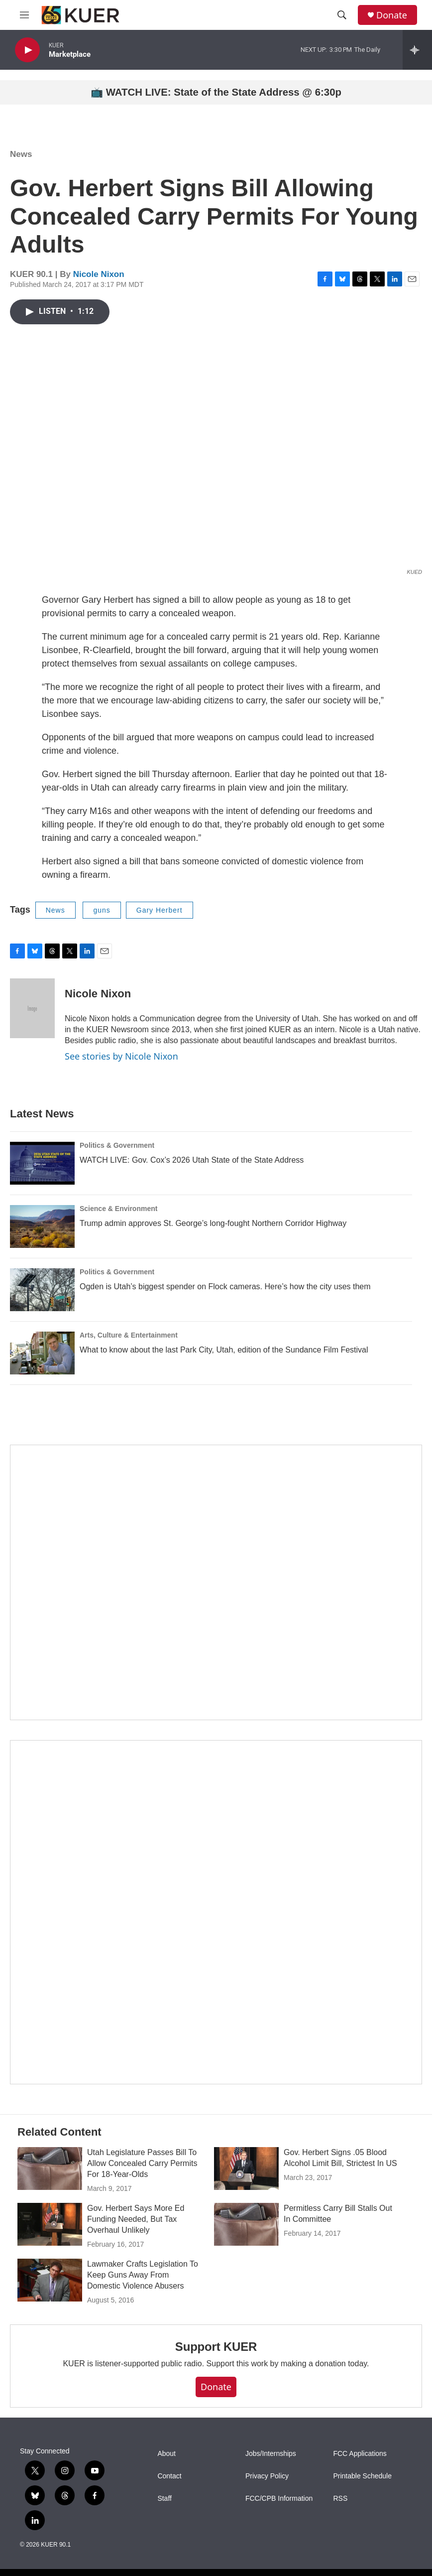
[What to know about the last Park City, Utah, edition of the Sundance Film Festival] (42, 1353)
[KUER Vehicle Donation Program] (216, 1912)
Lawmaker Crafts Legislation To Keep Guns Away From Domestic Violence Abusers (142, 2275)
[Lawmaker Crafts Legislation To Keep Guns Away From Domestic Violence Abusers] (49, 2280)
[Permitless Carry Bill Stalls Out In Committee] (246, 2224)
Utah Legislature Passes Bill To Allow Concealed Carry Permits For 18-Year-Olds (142, 2163)
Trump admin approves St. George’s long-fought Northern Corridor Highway (213, 1223)
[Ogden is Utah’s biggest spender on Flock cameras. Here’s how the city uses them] (42, 1289)
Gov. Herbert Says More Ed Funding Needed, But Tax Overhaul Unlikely (135, 2219)
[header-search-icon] (341, 14)
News (21, 154)
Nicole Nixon (98, 274)
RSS (340, 2498)
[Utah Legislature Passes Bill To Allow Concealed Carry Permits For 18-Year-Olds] (49, 2168)
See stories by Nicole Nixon (121, 1056)
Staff (164, 2498)
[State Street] (216, 1582)
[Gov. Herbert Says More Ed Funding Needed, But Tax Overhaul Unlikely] (49, 2224)
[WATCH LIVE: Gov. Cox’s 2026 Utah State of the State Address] (42, 1163)
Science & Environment (118, 1209)
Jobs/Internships (270, 2453)
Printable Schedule (362, 2476)
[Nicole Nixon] (32, 1008)
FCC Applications (359, 2453)
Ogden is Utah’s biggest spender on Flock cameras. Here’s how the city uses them (225, 1286)
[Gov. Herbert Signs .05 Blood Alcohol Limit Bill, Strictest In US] (246, 2168)
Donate (391, 15)
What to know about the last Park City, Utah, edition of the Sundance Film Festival (224, 1350)
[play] (27, 50)
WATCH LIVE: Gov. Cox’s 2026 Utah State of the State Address (192, 1160)
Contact (169, 2476)
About (166, 2453)
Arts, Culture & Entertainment (129, 1335)
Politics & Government (117, 1145)
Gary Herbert (159, 910)
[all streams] (417, 50)
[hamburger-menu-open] (24, 15)
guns (101, 910)
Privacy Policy (267, 2476)
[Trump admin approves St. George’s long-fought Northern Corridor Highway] (42, 1226)
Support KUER (216, 2346)
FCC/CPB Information (279, 2498)
